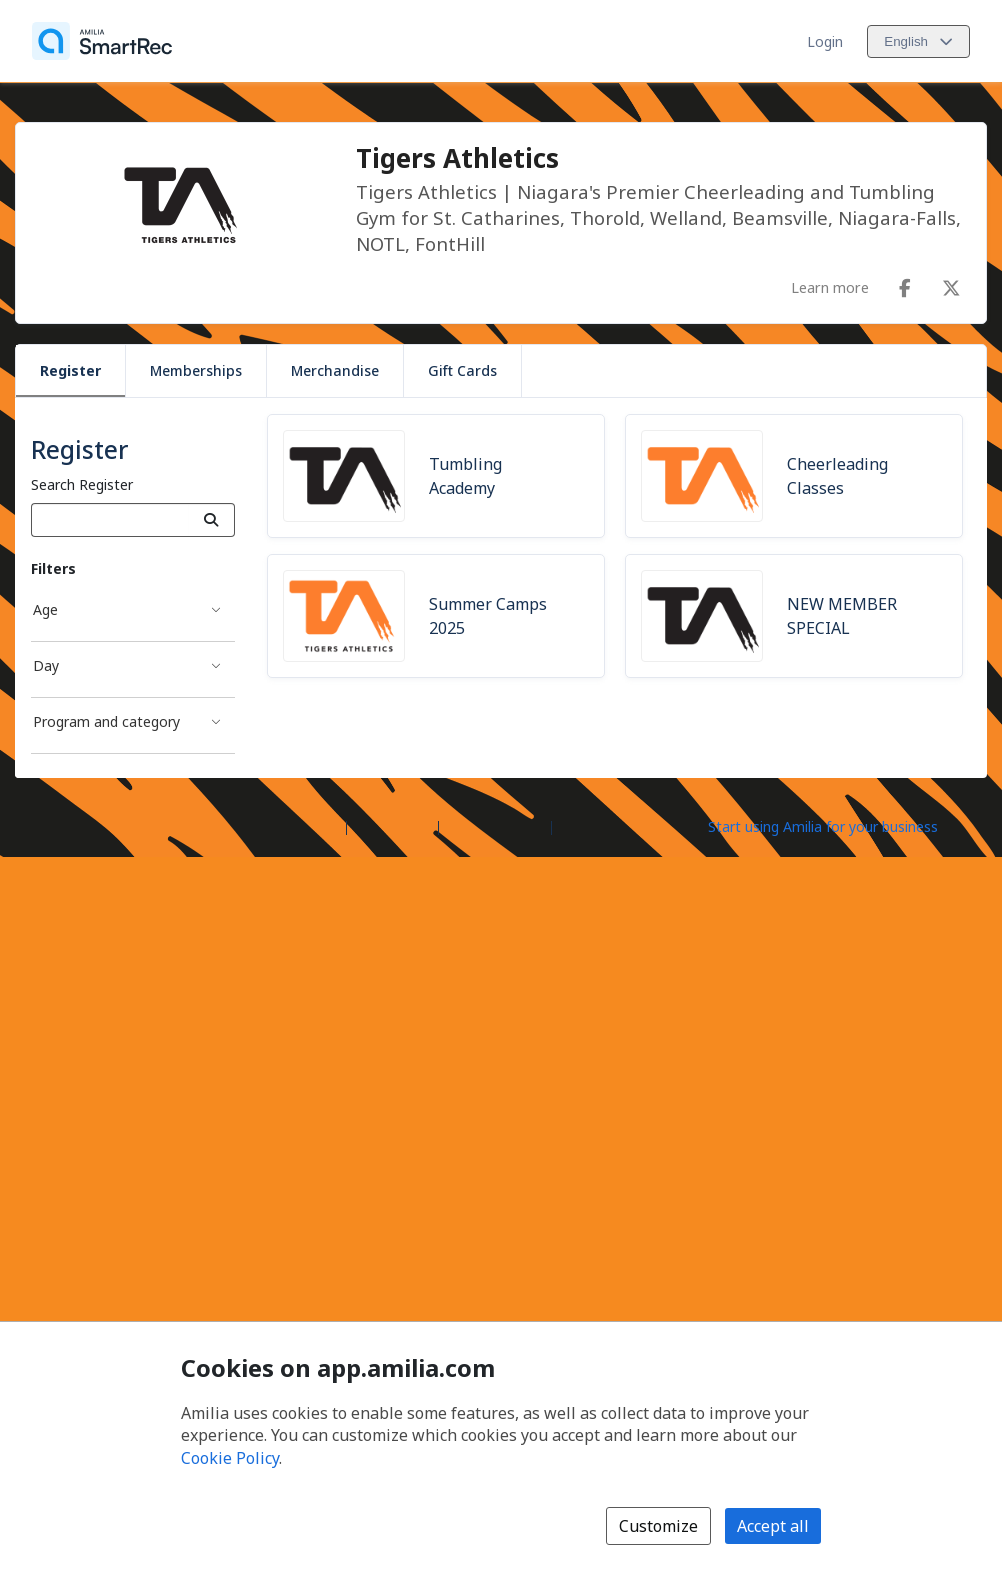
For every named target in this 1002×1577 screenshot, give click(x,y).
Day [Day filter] (46, 665)
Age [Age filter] (45, 609)
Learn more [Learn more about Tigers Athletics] (830, 287)
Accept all (773, 1526)
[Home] (102, 41)
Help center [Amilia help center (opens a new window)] (392, 825)
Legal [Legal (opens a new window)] (577, 825)
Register (70, 370)
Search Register (82, 484)
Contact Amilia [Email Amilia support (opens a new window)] (495, 825)
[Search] (211, 520)
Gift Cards (462, 370)
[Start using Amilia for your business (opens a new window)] (840, 826)
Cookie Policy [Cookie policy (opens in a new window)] (230, 1458)
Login (825, 41)
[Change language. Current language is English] (918, 41)
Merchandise (335, 370)
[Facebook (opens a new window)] (905, 284)
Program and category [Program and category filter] (106, 721)
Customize (658, 1526)
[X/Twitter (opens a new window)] (951, 284)
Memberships (196, 370)
